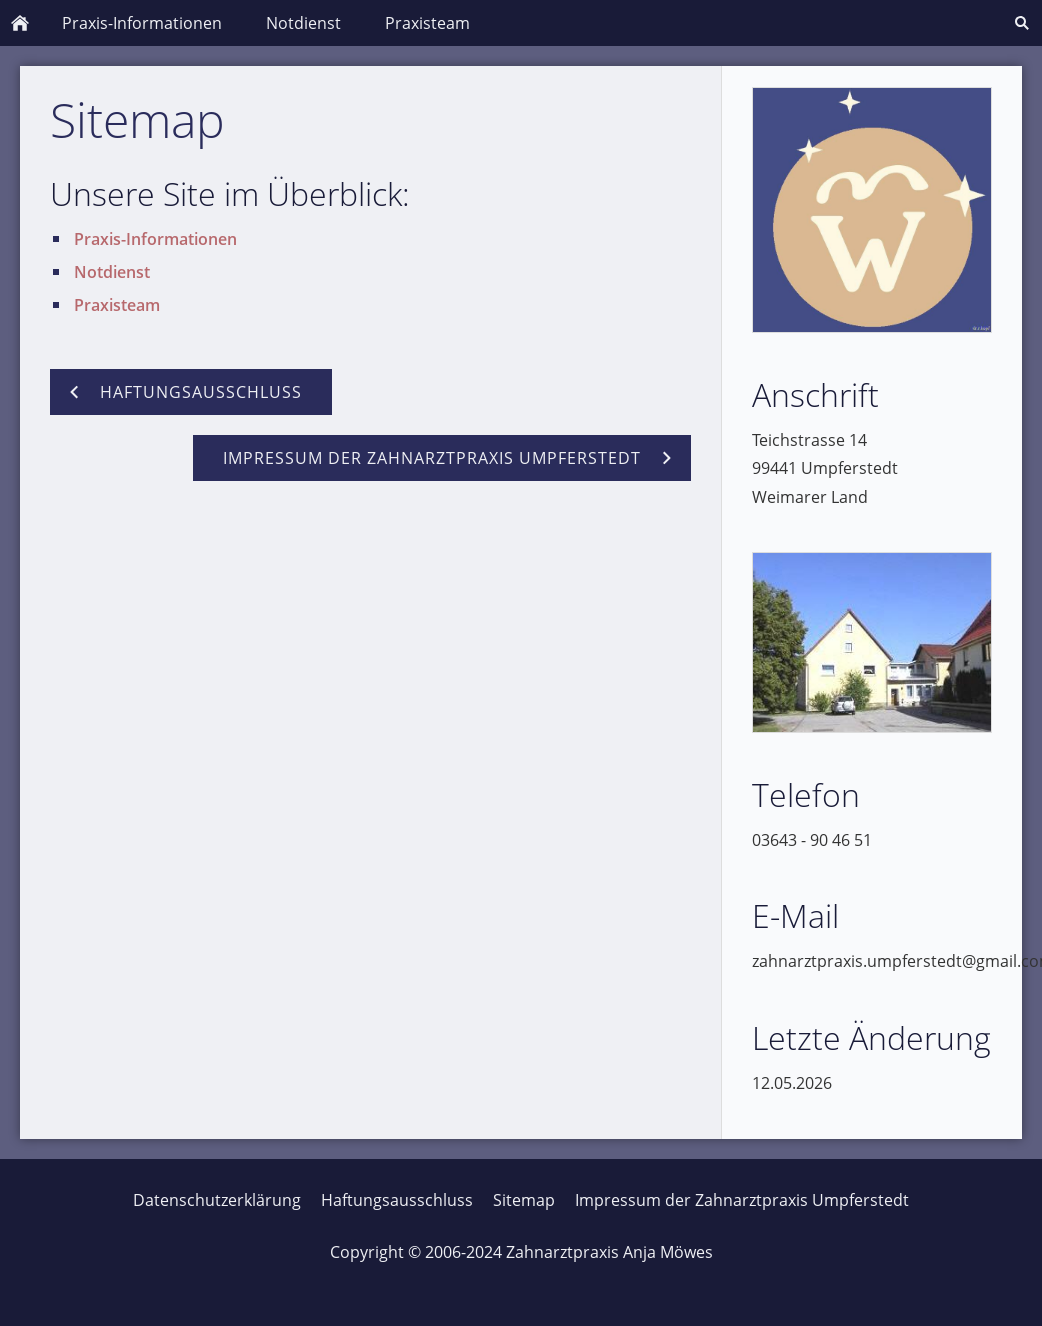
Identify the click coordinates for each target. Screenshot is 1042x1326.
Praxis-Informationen (155, 239)
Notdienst (112, 272)
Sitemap (524, 1200)
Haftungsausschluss (397, 1200)
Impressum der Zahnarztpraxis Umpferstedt (742, 1200)
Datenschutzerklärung (217, 1200)
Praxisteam (117, 305)
